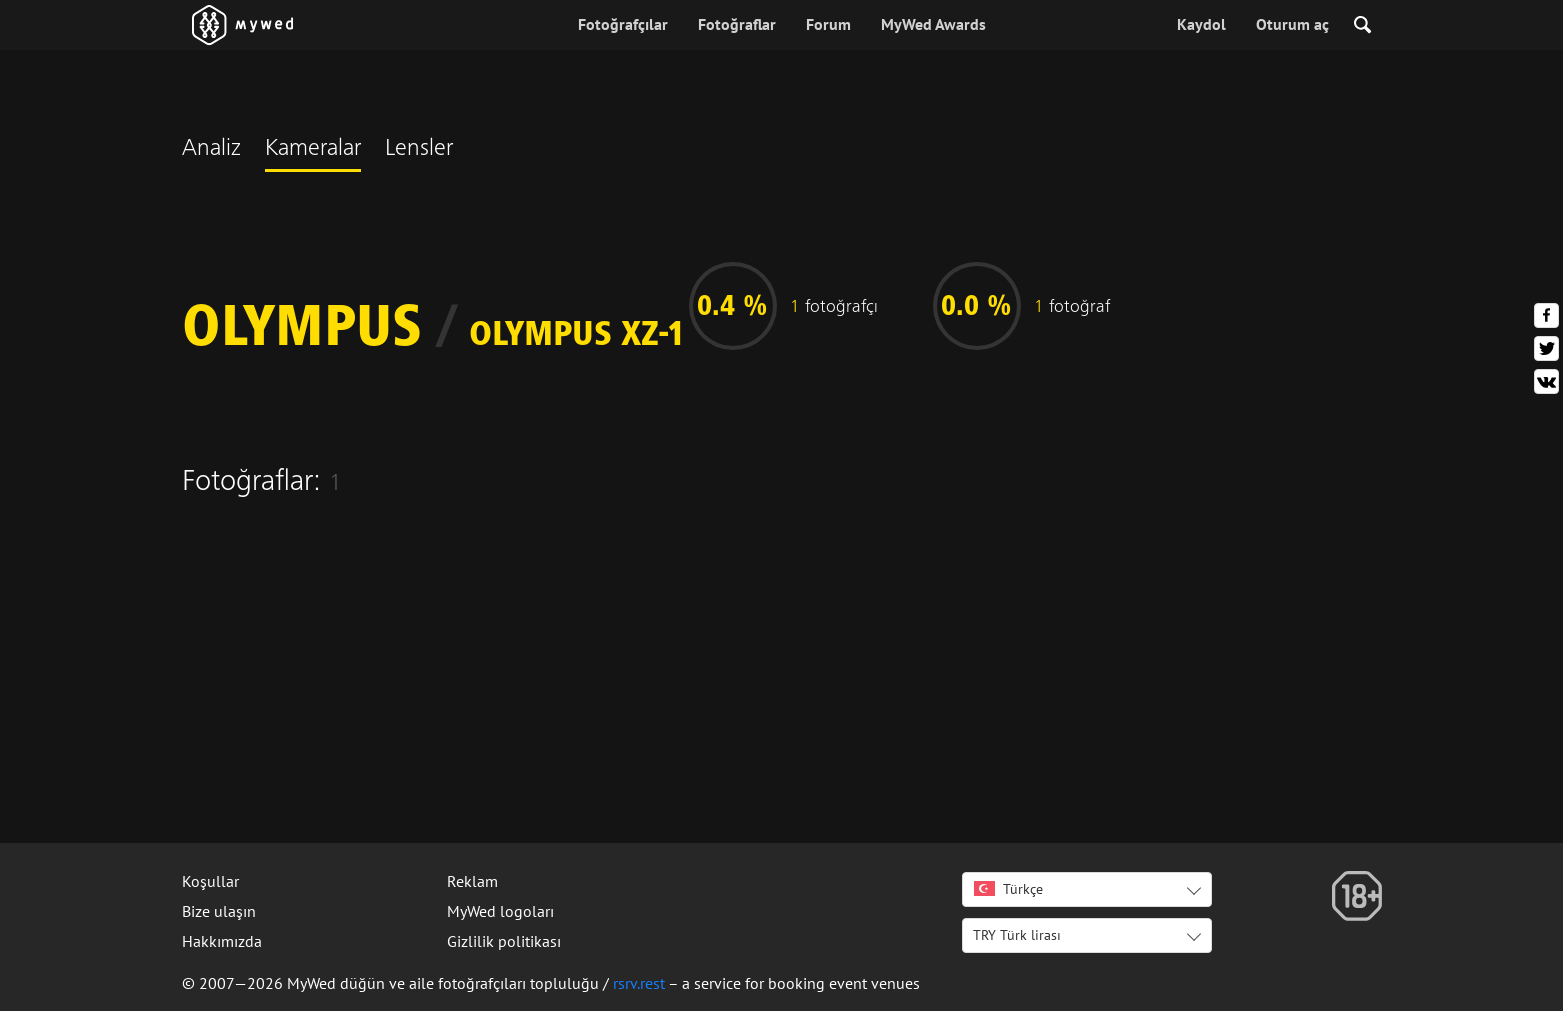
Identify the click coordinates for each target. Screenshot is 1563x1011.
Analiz (211, 150)
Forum (828, 24)
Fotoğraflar (737, 24)
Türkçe (1008, 889)
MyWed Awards (933, 24)
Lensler (419, 150)
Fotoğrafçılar (623, 24)
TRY (1017, 935)
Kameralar (313, 150)
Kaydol (1201, 24)
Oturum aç (1292, 24)
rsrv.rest (639, 983)
